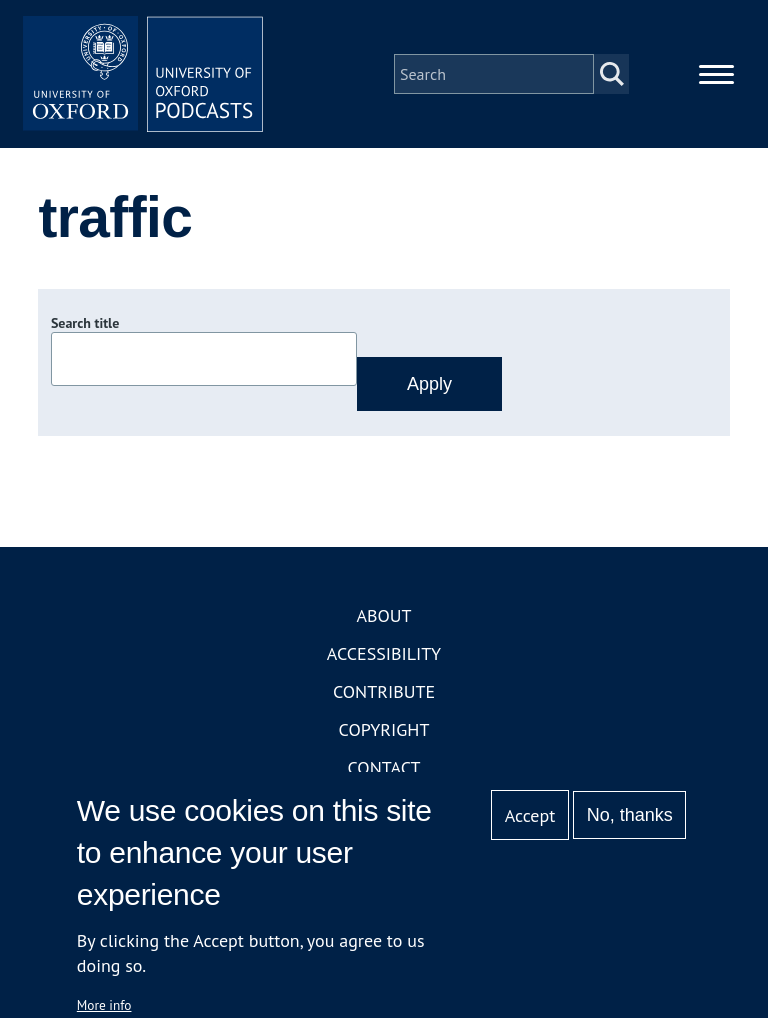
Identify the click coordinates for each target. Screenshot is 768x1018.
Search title (85, 323)
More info (104, 1005)
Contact (384, 767)
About (383, 615)
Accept (530, 815)
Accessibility (384, 653)
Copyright (384, 729)
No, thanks (630, 815)
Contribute (384, 691)
